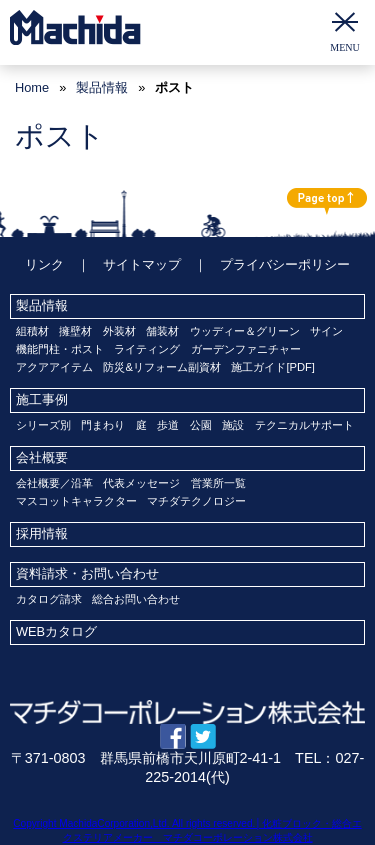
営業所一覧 (218, 483)
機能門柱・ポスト (60, 349)
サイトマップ (142, 264)
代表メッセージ (141, 483)
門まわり (103, 425)
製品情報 (42, 305)
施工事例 (42, 399)
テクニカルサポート (304, 425)
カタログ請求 (49, 599)
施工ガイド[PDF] (273, 367)
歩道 (168, 425)
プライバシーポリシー (285, 264)
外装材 (119, 331)
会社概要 (42, 457)
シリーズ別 (43, 425)
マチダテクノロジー (196, 501)
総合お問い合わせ (136, 599)
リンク (44, 264)
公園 (201, 425)
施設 (233, 425)
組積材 (32, 331)
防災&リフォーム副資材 (161, 367)
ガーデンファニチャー (246, 349)
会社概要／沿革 (54, 483)
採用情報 (42, 533)
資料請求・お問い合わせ (87, 573)
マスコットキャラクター (76, 501)
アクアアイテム (54, 367)
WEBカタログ (56, 631)
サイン (326, 331)
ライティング (147, 349)
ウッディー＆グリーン (245, 331)
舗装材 (162, 331)
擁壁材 (75, 331)
